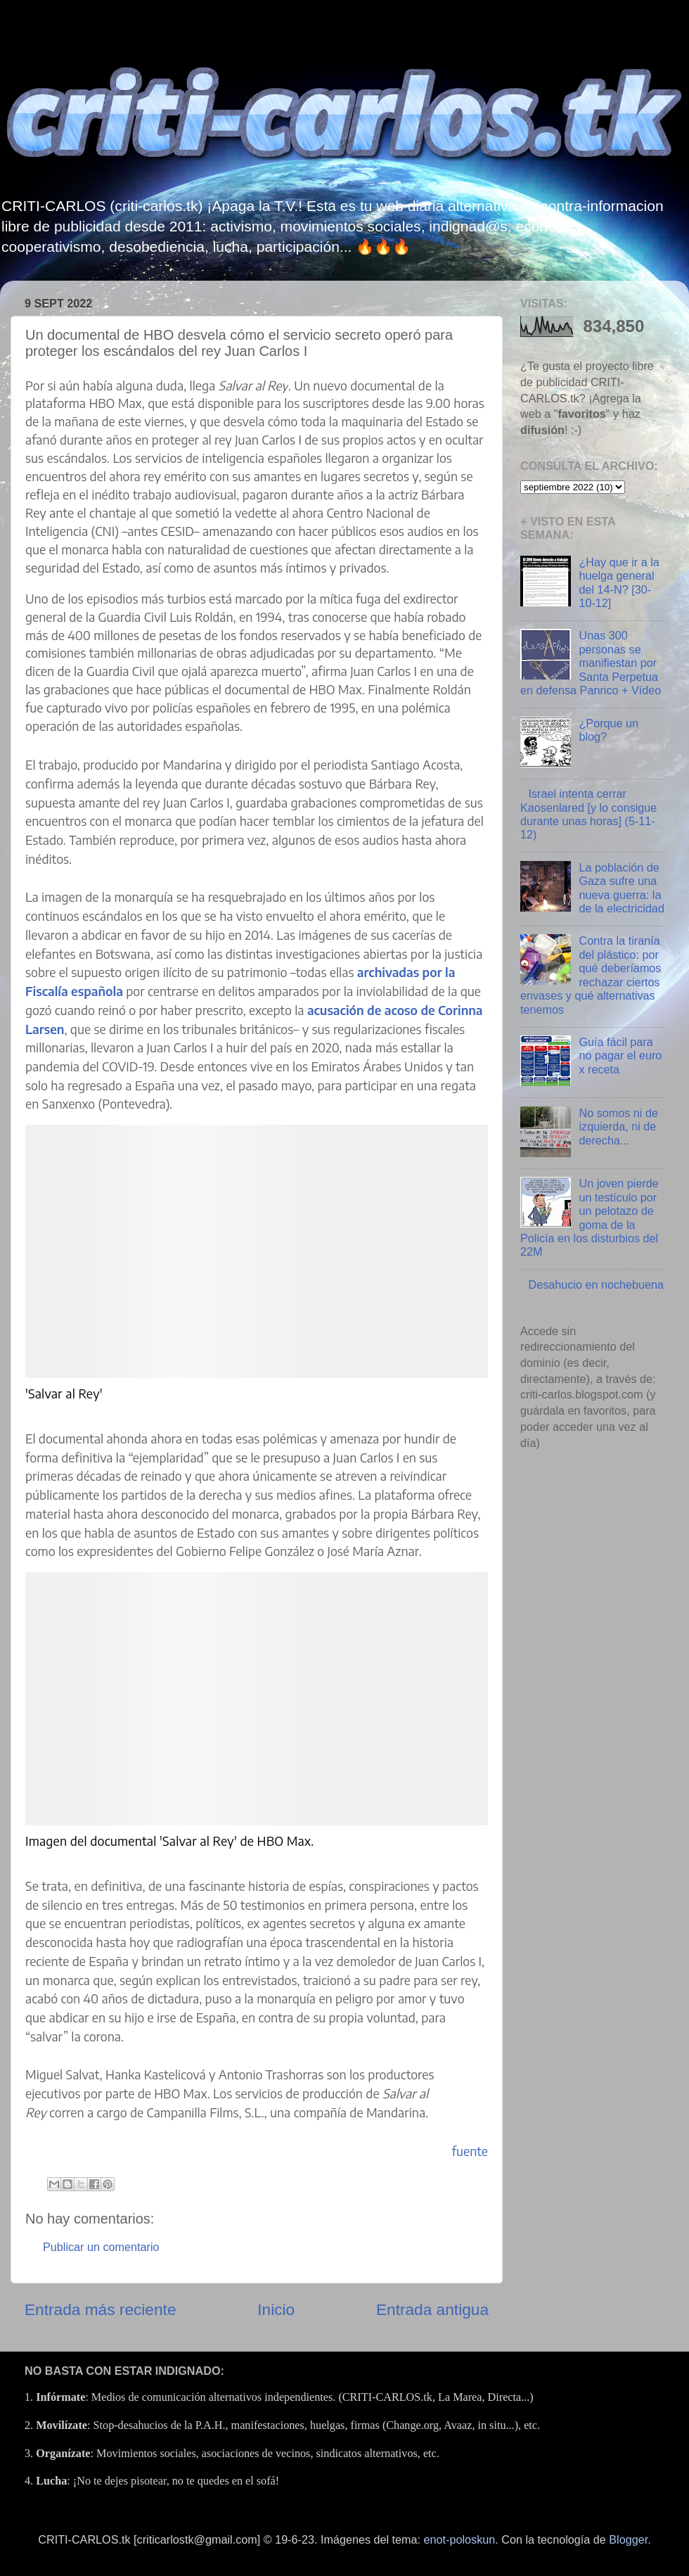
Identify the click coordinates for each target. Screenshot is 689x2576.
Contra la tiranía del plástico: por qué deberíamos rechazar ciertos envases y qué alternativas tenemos (590, 974)
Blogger (628, 2539)
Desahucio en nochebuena (596, 1284)
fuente (470, 2151)
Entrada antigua (432, 2309)
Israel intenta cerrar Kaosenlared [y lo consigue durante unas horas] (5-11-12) (588, 814)
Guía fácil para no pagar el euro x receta (620, 1055)
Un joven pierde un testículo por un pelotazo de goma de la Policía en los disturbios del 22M (589, 1217)
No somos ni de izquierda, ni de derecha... (618, 1127)
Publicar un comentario (101, 2246)
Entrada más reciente (100, 2309)
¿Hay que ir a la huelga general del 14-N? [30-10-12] (619, 582)
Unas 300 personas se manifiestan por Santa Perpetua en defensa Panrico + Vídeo (590, 662)
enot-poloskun (460, 2539)
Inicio (276, 2309)
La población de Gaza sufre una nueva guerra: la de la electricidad (621, 887)
